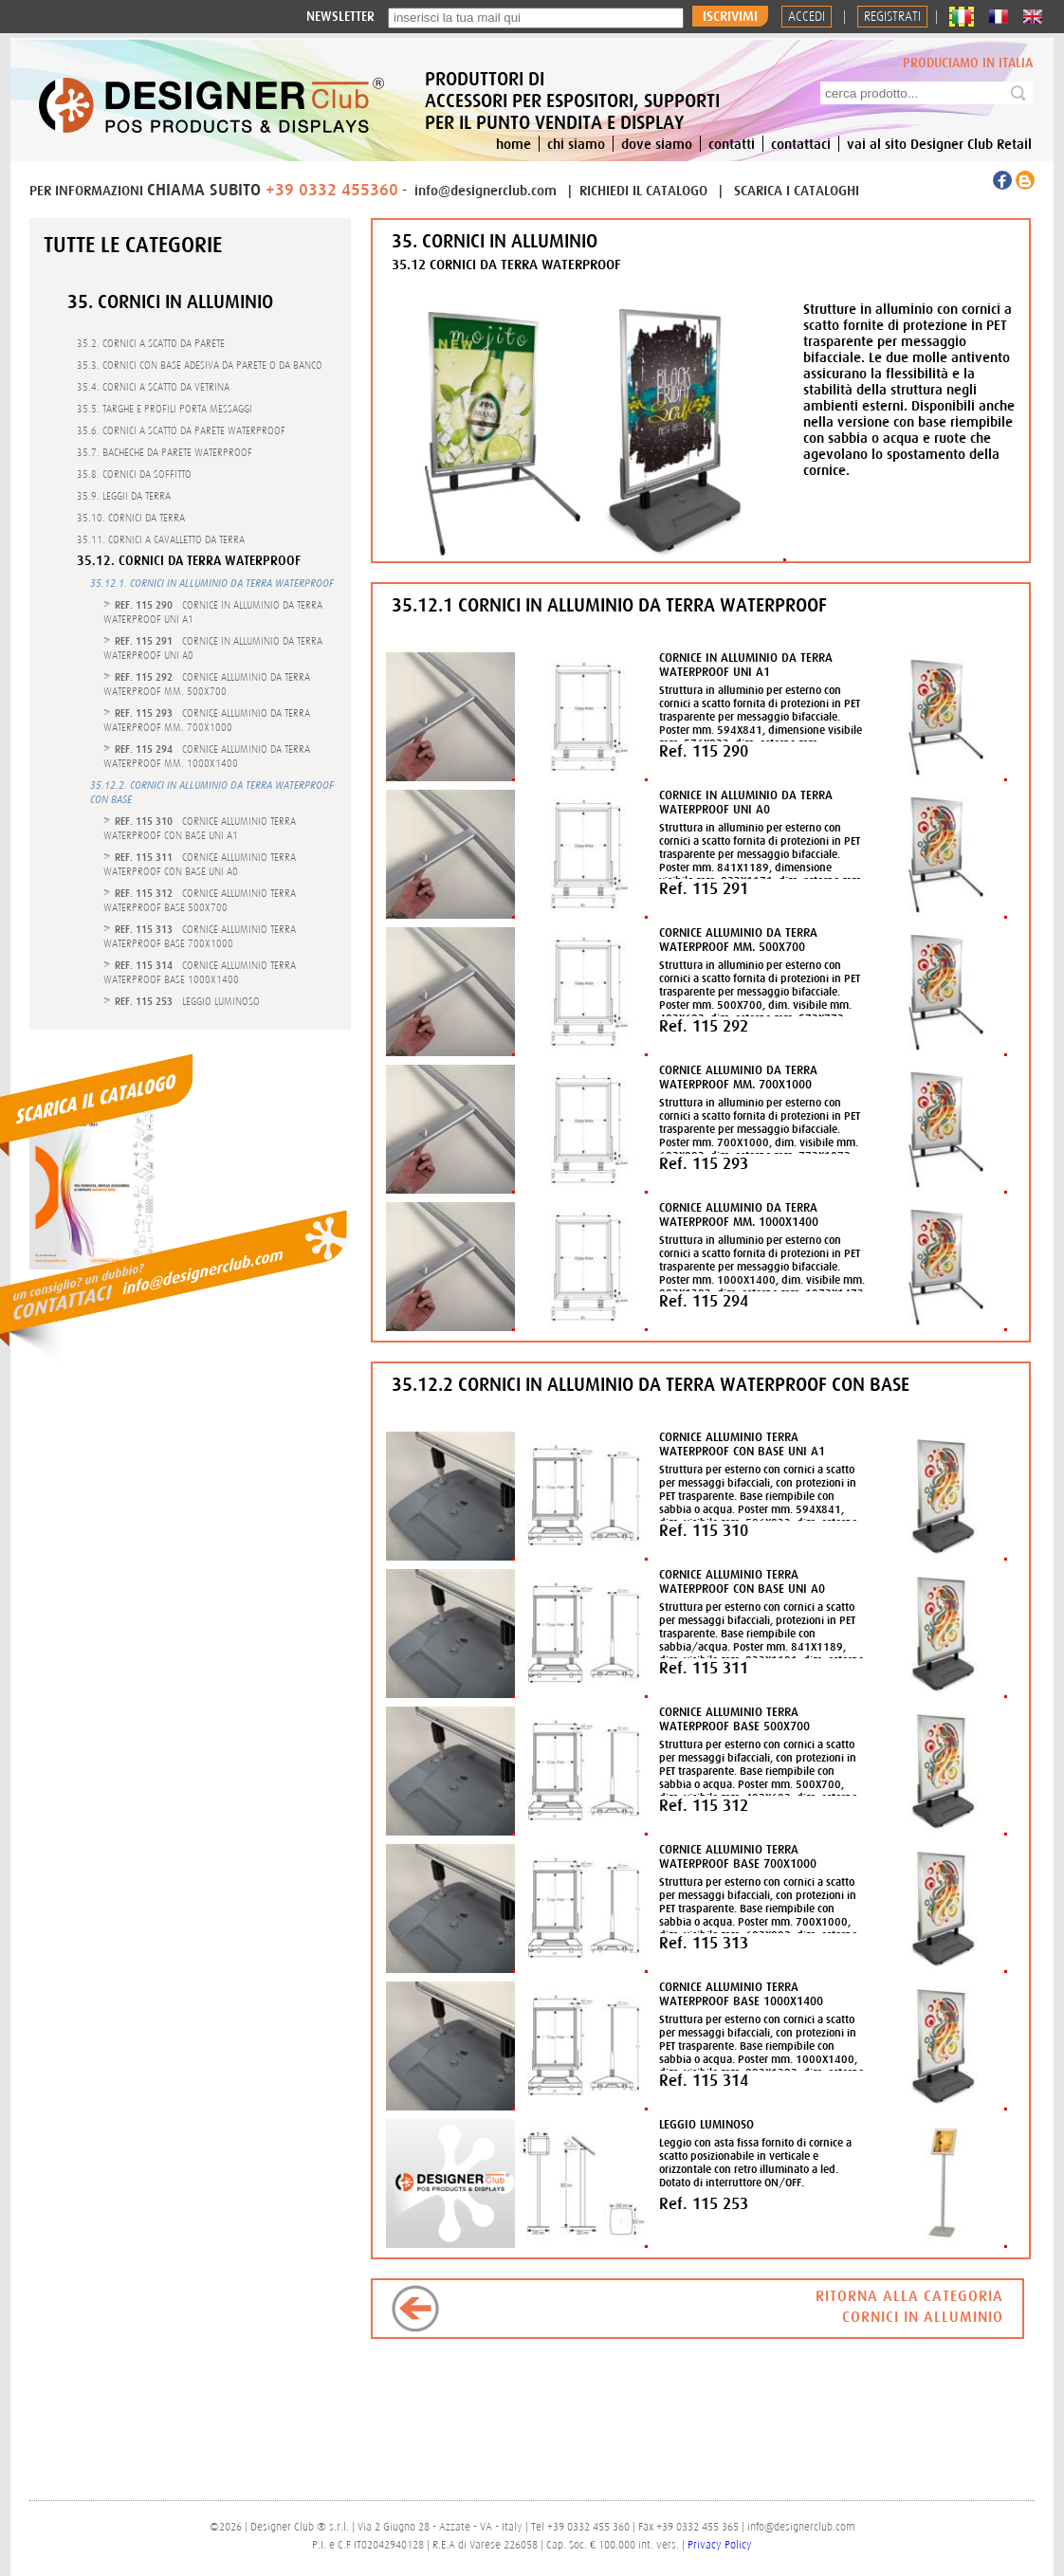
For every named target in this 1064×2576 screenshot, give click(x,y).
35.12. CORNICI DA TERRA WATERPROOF (189, 561)
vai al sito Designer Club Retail (939, 144)
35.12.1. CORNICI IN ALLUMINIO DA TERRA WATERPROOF (212, 583)
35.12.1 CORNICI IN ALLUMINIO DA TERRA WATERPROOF (609, 604)
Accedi (806, 16)
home (513, 144)
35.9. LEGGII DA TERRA (124, 496)
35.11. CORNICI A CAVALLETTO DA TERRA (161, 539)
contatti (731, 144)
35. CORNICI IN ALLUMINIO (170, 301)
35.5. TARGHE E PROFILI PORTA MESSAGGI (164, 408)
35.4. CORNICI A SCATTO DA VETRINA (153, 387)
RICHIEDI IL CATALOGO (645, 190)
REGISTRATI (892, 16)
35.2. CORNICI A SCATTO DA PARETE (151, 343)
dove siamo (656, 144)
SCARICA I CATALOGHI (796, 190)
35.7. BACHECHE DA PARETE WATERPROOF (164, 452)
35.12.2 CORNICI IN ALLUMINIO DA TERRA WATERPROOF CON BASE (650, 1384)
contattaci (801, 144)
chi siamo (576, 144)
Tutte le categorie (133, 244)
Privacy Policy (720, 2544)
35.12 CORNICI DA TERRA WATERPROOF (506, 264)
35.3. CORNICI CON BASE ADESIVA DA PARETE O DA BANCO (199, 365)
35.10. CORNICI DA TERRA (131, 517)
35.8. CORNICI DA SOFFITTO (134, 474)
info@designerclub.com (485, 190)
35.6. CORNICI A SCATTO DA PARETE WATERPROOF (181, 430)
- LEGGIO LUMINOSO (187, 1001)
